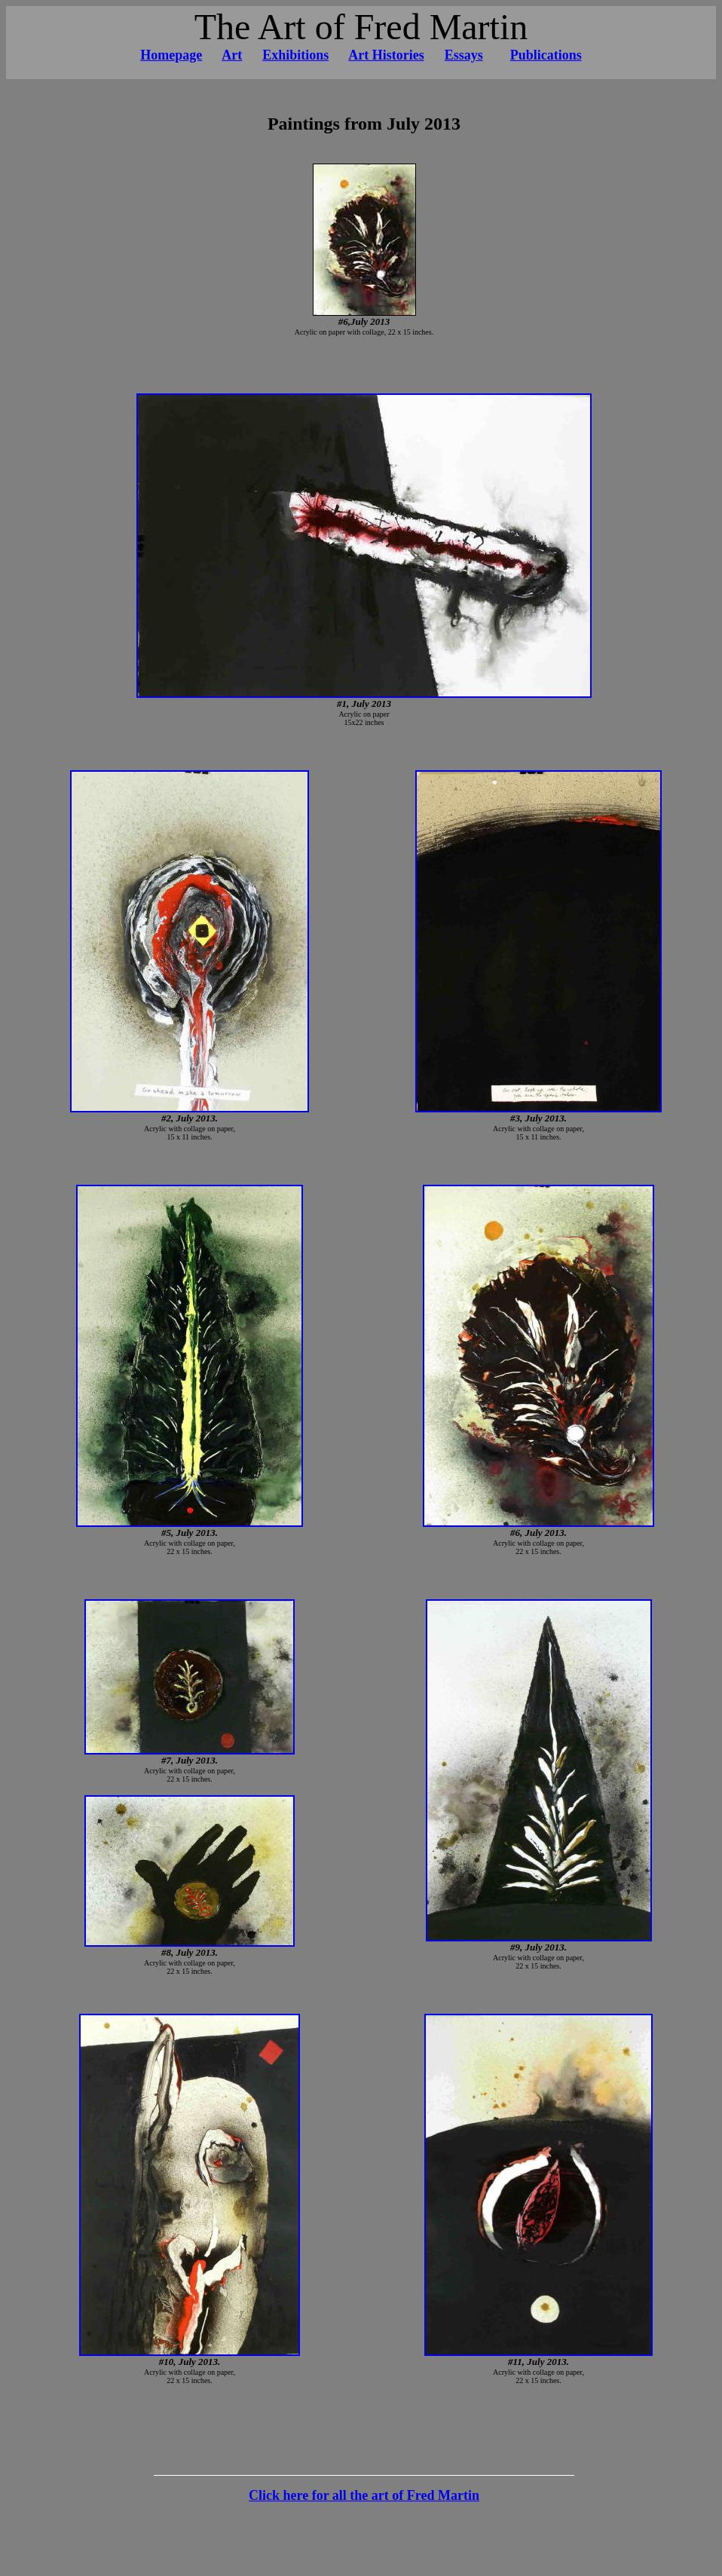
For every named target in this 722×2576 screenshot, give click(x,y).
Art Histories (386, 55)
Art (232, 55)
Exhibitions (295, 55)
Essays (464, 55)
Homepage (171, 55)
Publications (546, 55)
